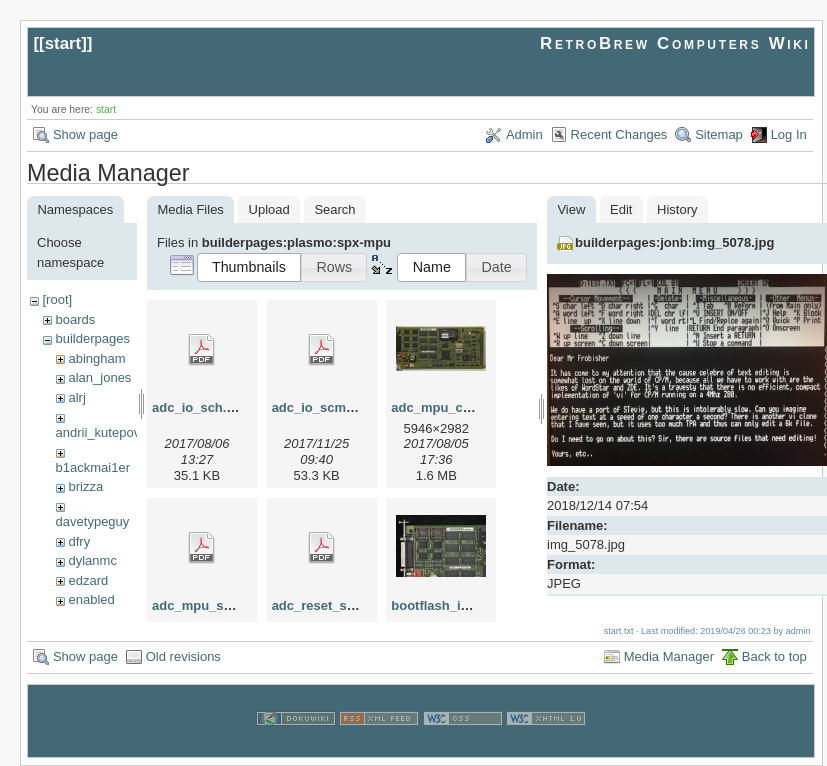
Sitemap (719, 134)
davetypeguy (93, 521)
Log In (789, 134)
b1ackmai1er (93, 467)
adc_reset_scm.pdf (331, 605)
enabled (91, 599)
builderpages (92, 338)
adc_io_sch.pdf (199, 407)
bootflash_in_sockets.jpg (469, 605)
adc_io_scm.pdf (321, 407)
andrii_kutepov (98, 432)
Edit (621, 209)
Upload (269, 209)
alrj (76, 397)
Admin (524, 134)
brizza (85, 486)
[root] (57, 299)
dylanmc (92, 560)
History (677, 209)
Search (334, 209)
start (63, 43)
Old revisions (183, 656)
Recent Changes (619, 134)
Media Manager (669, 656)
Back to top (774, 656)
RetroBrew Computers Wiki (675, 43)
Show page (85, 134)
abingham (96, 358)
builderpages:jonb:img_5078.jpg (674, 242)
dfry (79, 541)
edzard (88, 580)
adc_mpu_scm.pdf (209, 605)
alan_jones (99, 377)
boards (75, 319)
